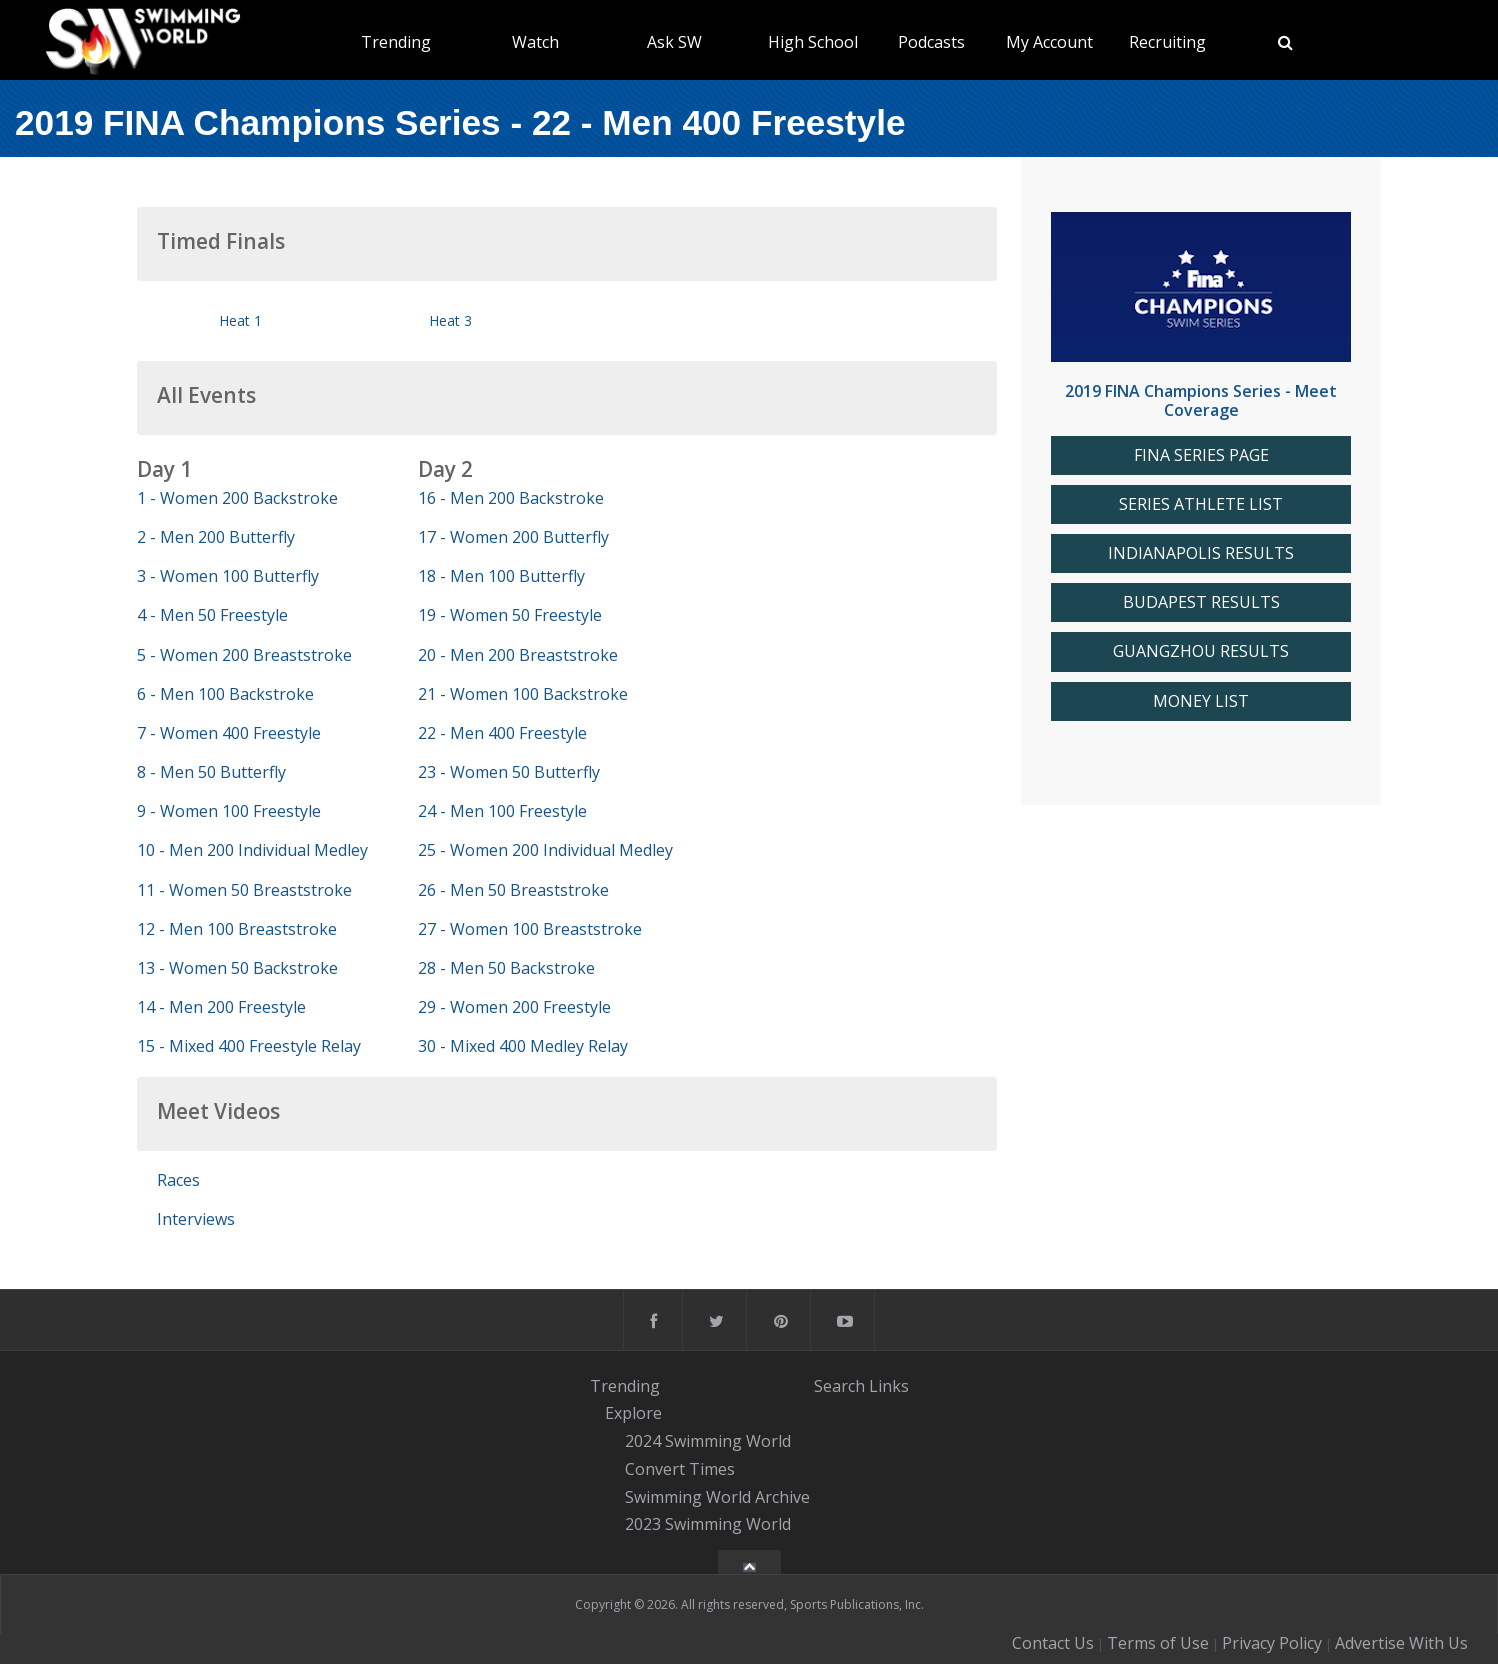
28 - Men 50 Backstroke (506, 968)
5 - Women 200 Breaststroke (244, 655)
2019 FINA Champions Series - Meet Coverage (1201, 400)
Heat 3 (450, 320)
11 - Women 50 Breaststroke (244, 890)
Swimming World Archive (717, 1497)
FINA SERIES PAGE (1201, 455)
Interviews (196, 1219)
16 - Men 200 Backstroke (511, 498)
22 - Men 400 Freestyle (502, 733)
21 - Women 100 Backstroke (523, 694)
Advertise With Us (1401, 1643)
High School (813, 42)
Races (178, 1180)
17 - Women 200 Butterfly (513, 537)
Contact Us (1053, 1643)
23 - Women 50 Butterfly (509, 772)
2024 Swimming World (708, 1441)
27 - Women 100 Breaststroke (530, 929)
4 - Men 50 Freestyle (212, 615)
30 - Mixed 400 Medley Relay (523, 1046)
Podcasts (931, 42)
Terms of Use (1158, 1643)
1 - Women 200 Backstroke (237, 498)
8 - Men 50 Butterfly (211, 772)
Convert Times (680, 1469)
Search (839, 1386)
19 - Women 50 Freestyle (510, 615)
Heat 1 (240, 320)
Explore (633, 1414)
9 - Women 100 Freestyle (229, 811)
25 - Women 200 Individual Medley (545, 850)
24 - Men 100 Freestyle (502, 811)
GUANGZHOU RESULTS (1201, 651)
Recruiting (1167, 42)
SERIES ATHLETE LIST (1201, 504)
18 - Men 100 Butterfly (501, 576)
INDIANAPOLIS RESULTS (1201, 553)
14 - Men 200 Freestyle (221, 1007)
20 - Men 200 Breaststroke (518, 655)
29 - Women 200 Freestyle (514, 1007)
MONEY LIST (1201, 701)
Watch (535, 42)
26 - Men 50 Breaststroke (513, 890)
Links (889, 1386)
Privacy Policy (1272, 1643)
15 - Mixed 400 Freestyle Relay (249, 1046)
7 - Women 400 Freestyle (229, 733)
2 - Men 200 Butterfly (216, 537)
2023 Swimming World (708, 1525)
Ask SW (674, 42)
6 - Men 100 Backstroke (225, 694)
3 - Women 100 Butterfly (228, 576)
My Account (1049, 42)
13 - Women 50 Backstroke (237, 968)
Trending (396, 42)
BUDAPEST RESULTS (1201, 602)
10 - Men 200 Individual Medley (252, 850)
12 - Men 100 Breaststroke (237, 929)
